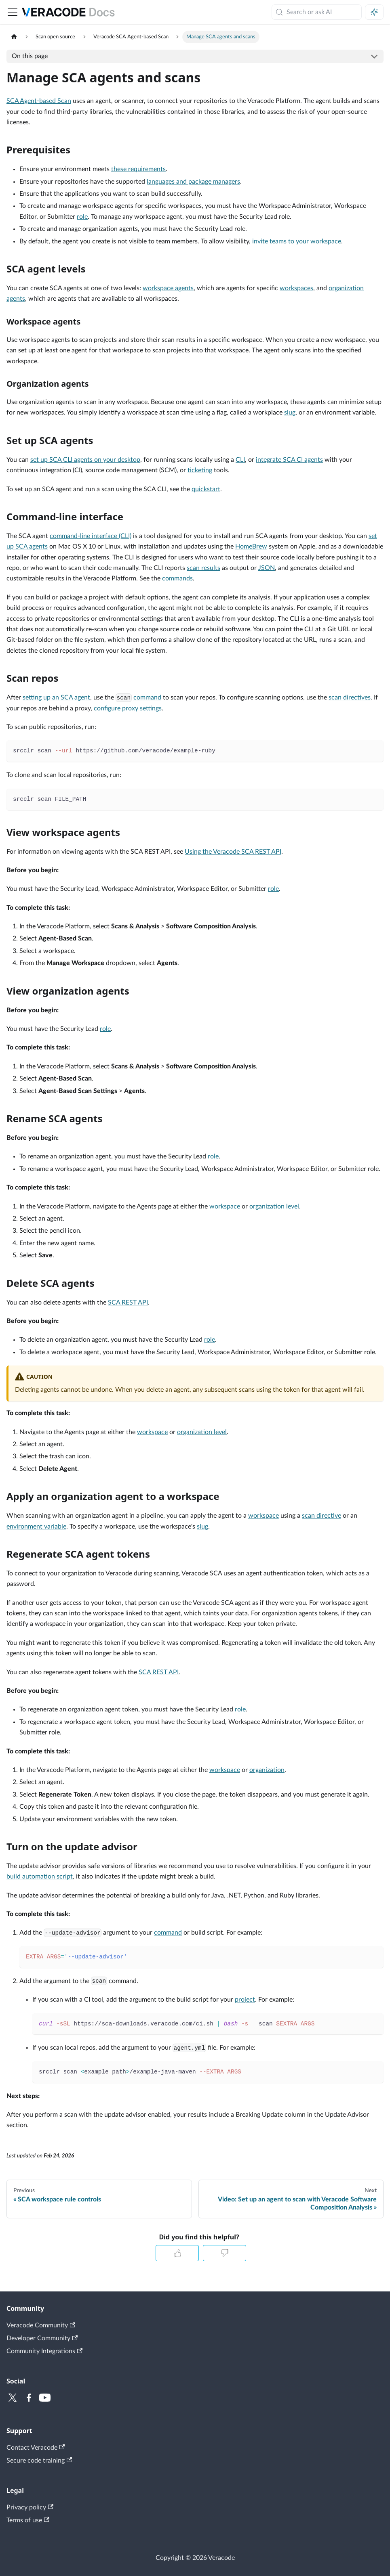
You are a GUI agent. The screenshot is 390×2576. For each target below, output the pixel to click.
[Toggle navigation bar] (12, 12)
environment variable (36, 1526)
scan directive (321, 1515)
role (82, 217)
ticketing (200, 470)
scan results (203, 568)
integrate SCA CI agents (289, 460)
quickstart (206, 489)
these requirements (138, 169)
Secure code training (39, 2460)
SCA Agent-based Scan (38, 101)
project (245, 1999)
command (147, 697)
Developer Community (42, 2338)
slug (289, 412)
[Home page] (14, 37)
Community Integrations (44, 2351)
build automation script (39, 1876)
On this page (30, 56)
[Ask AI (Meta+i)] (374, 12)
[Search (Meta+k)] (317, 12)
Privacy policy (29, 2507)
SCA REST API (128, 1302)
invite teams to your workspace (296, 241)
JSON (266, 568)
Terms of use (27, 2520)
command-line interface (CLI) (90, 536)
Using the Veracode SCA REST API (233, 851)
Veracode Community (40, 2325)
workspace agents (168, 288)
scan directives (350, 697)
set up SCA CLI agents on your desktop (85, 460)
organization (267, 1770)
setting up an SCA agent (56, 697)
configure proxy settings (128, 708)
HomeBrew (251, 546)
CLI (240, 460)
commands (177, 578)
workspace (224, 1206)
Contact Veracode (35, 2447)
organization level (274, 1206)
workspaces (296, 288)
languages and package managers (193, 181)
